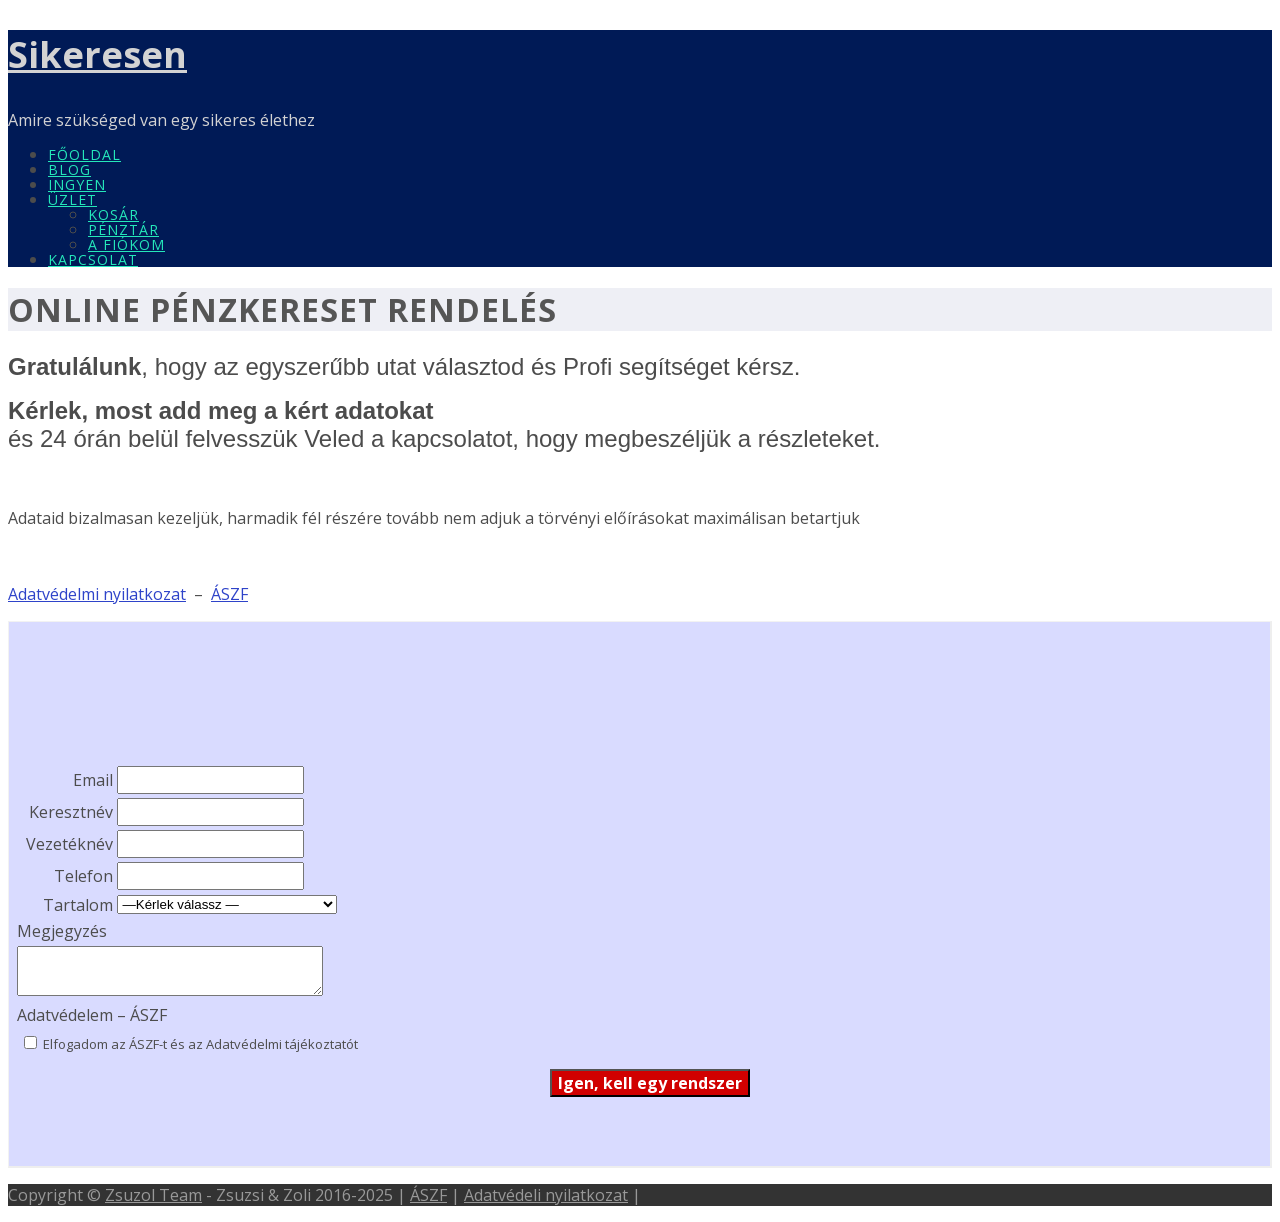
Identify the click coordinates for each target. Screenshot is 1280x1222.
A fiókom (126, 244)
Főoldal (84, 154)
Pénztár (123, 229)
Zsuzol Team (153, 1195)
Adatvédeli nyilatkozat (546, 1195)
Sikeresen (97, 54)
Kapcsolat (93, 259)
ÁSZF (428, 1195)
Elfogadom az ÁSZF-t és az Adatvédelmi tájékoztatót (199, 1044)
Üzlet (72, 199)
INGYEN (77, 184)
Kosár (113, 214)
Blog (69, 169)
